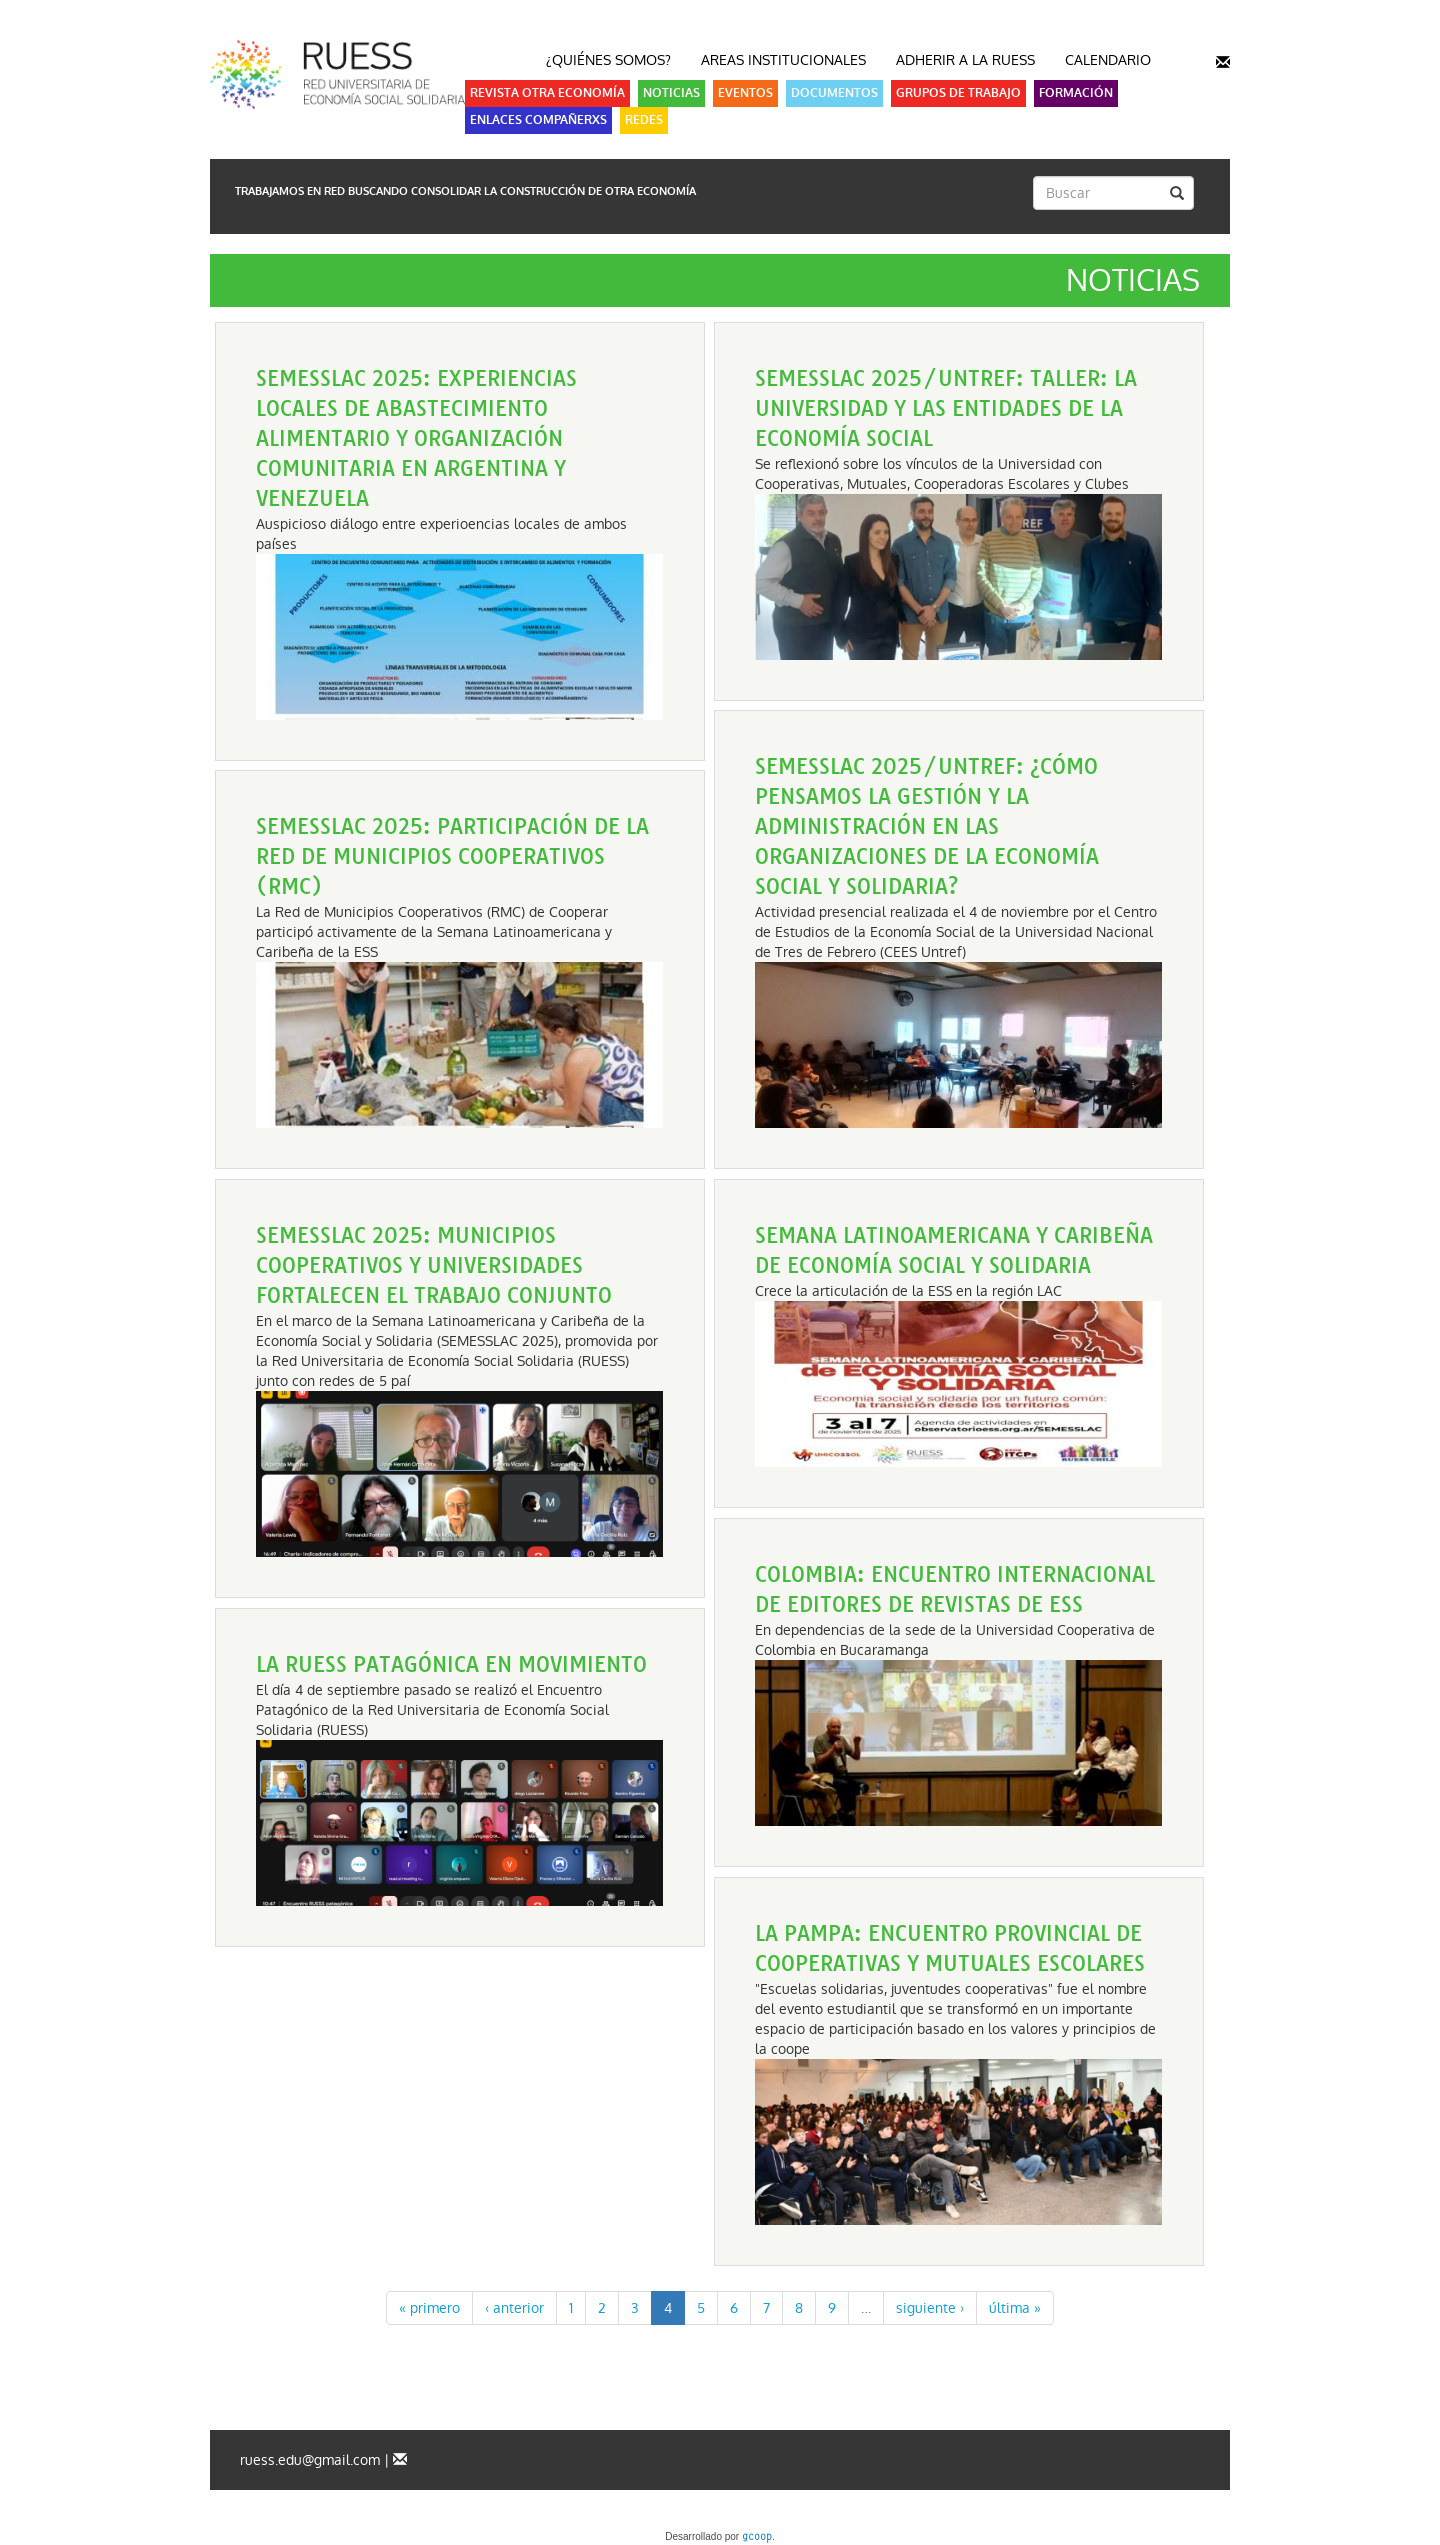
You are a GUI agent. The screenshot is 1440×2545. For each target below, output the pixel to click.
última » (1015, 2308)
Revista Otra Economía (547, 93)
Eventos (745, 93)
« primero (429, 2308)
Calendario (1108, 60)
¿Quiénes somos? (608, 60)
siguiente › (930, 2308)
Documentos (834, 93)
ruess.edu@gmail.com (310, 2460)
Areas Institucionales (783, 60)
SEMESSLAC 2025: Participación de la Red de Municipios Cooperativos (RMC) (452, 856)
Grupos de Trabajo (958, 93)
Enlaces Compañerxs (538, 120)
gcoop (757, 2538)
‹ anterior (514, 2308)
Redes (644, 120)
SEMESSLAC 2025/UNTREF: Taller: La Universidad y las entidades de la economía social (946, 408)
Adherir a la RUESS (965, 60)
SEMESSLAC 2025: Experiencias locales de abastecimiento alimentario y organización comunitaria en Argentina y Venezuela (416, 438)
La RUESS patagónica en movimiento (451, 1664)
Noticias (671, 93)
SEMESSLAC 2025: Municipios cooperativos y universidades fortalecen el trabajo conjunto (434, 1265)
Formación (1076, 93)
